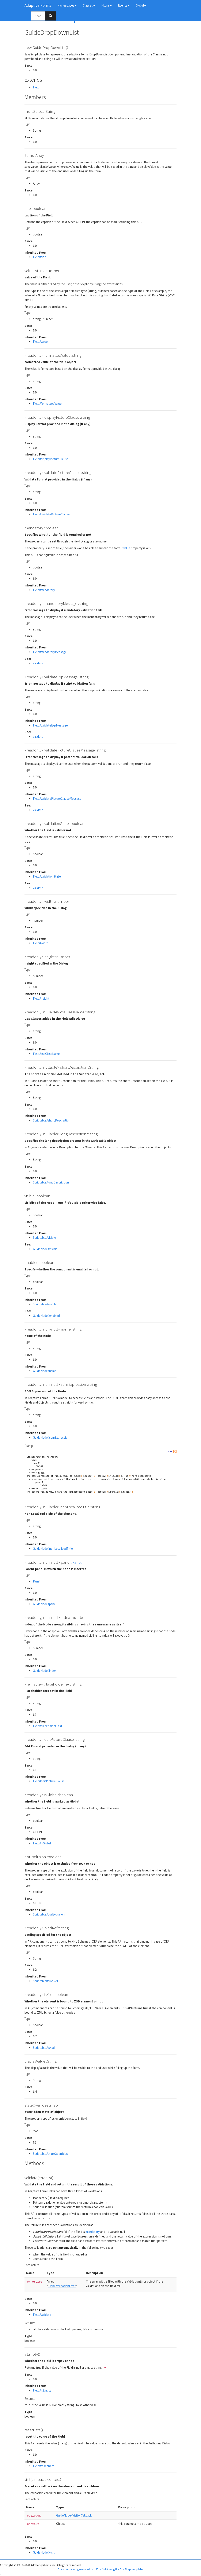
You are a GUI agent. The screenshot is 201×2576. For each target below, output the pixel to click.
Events (123, 5)
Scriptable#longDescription (51, 1182)
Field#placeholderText (47, 1726)
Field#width (40, 943)
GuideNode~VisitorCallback (74, 2515)
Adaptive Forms (37, 5)
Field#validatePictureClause (51, 514)
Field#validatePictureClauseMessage (57, 799)
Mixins (106, 5)
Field (36, 87)
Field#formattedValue (47, 404)
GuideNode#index (44, 1671)
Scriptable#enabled (45, 1304)
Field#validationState (47, 876)
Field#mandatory (44, 590)
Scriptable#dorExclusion (49, 1914)
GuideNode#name (44, 1371)
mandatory (93, 2232)
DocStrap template (131, 2569)
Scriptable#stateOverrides (50, 2154)
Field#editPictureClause (49, 1781)
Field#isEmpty (42, 2390)
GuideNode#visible (45, 1249)
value (126, 548)
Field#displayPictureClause (50, 459)
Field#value (40, 342)
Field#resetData (43, 2466)
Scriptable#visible (44, 1238)
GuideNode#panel (44, 1604)
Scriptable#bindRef (45, 1981)
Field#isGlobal (42, 1843)
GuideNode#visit (44, 2552)
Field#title (39, 257)
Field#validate (42, 2315)
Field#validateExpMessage (50, 725)
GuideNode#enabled (46, 1316)
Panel (77, 1562)
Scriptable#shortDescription (51, 1120)
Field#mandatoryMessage (50, 652)
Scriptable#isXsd (44, 2048)
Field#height (41, 998)
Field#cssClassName (46, 1054)
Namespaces (66, 5)
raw (170, 1451)
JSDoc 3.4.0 (101, 2569)
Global (141, 5)
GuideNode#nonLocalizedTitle (53, 1549)
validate (38, 663)
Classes (89, 5)
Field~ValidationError (62, 2286)
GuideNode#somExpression (51, 1437)
